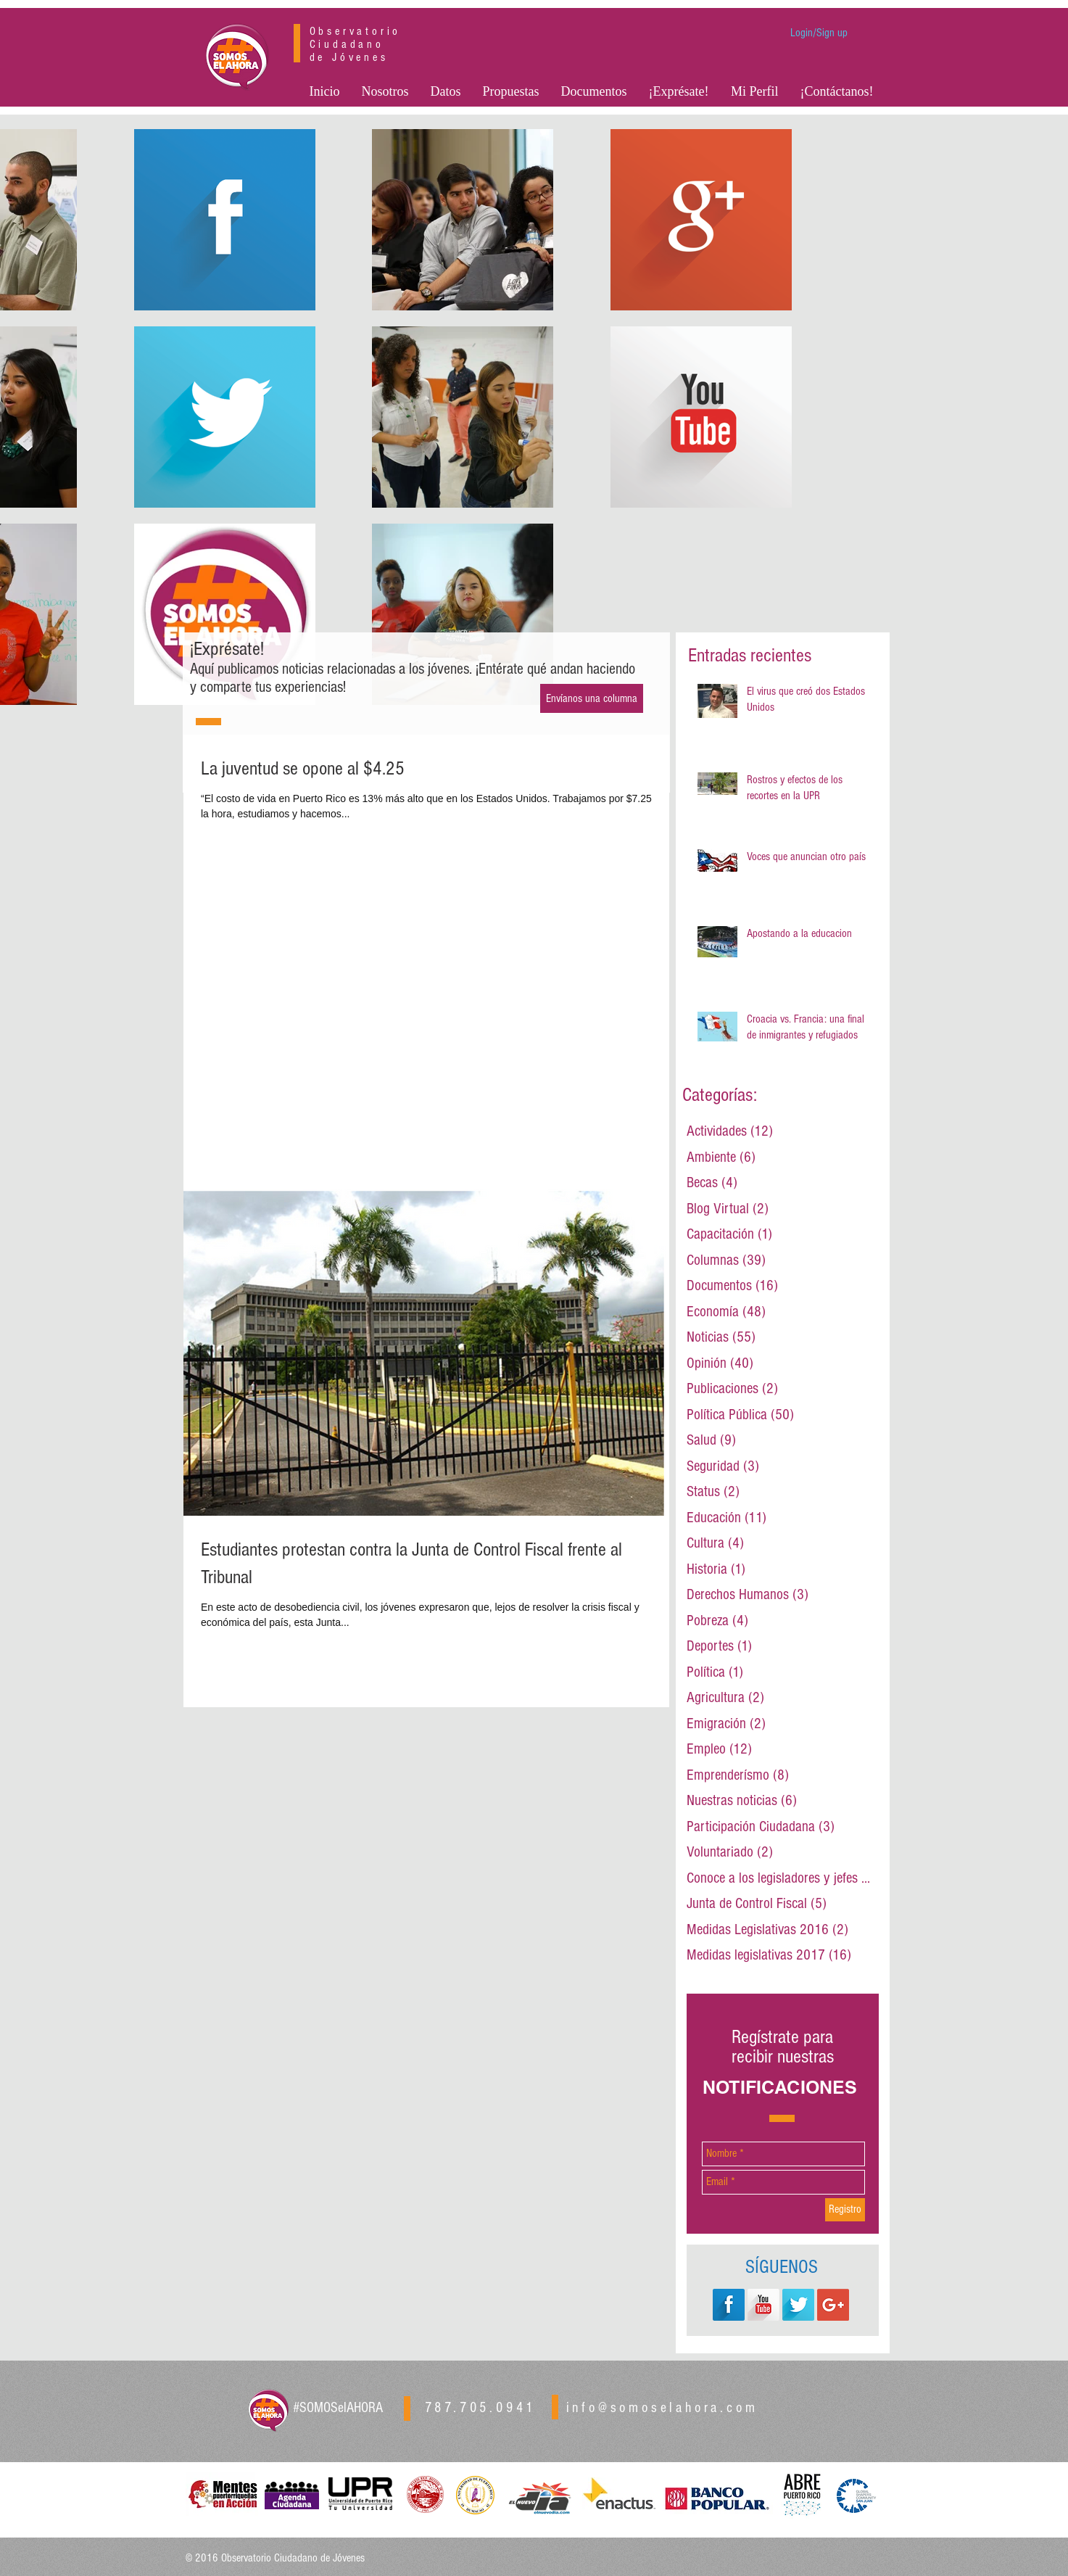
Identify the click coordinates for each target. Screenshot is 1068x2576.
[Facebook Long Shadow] (729, 2305)
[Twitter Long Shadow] (798, 2305)
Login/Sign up (819, 32)
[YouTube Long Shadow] (763, 2305)
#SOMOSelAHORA (338, 2408)
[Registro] (845, 2209)
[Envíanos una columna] (591, 698)
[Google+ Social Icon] (833, 2305)
